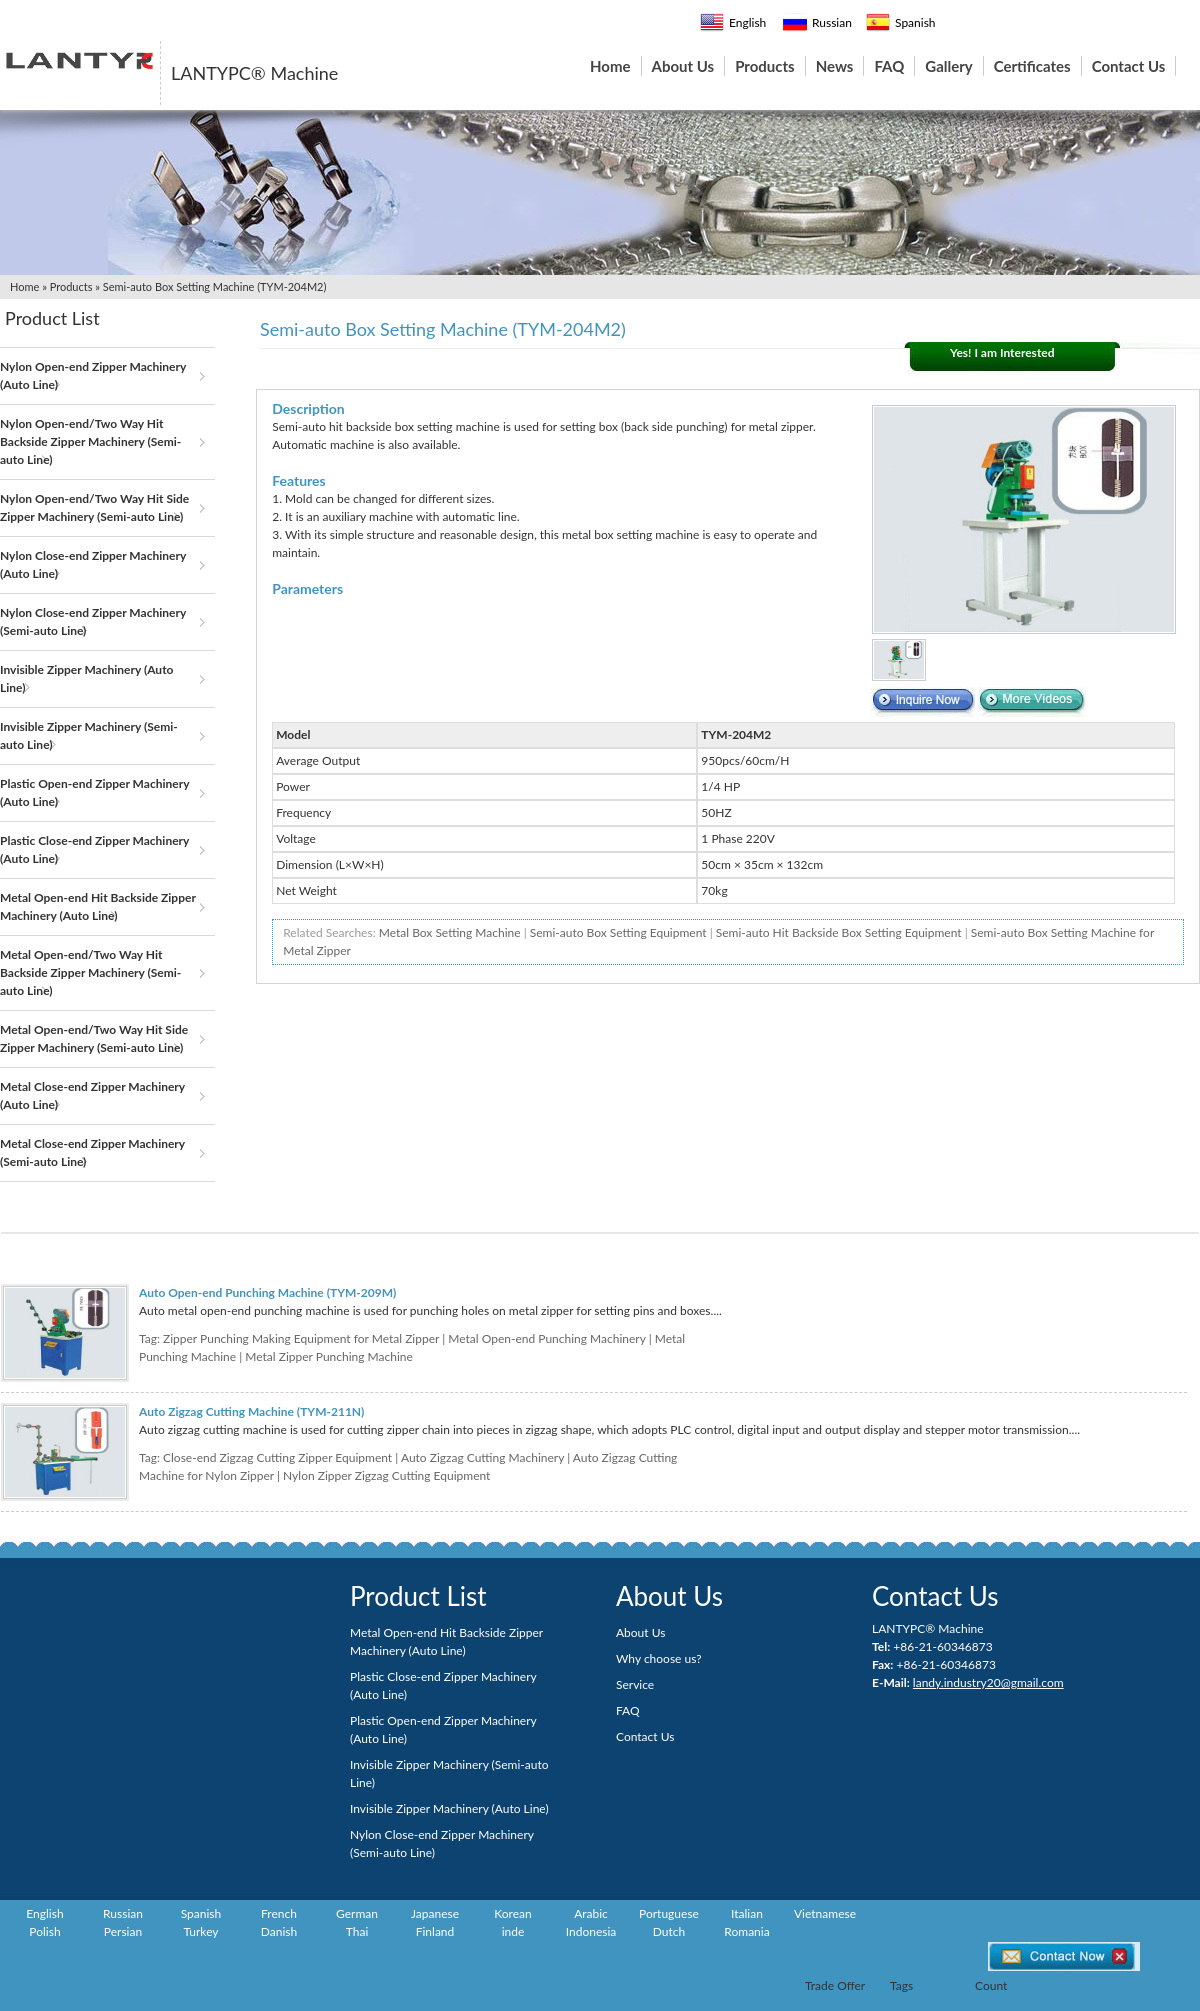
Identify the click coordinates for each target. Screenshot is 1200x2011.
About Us (683, 66)
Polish (44, 1931)
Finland (435, 1931)
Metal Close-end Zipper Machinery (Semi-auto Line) (92, 1152)
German (357, 1913)
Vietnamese (825, 1913)
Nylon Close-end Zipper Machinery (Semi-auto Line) (93, 621)
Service (635, 1684)
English (733, 22)
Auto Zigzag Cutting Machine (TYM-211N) (251, 1411)
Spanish (901, 22)
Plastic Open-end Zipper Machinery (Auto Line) (94, 792)
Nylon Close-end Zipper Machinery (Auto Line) (93, 564)
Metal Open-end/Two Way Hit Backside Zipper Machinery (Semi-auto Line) (90, 972)
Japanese (435, 1913)
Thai (357, 1931)
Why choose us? (659, 1658)
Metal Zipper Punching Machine (329, 1356)
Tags (901, 1985)
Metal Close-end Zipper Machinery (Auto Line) (92, 1095)
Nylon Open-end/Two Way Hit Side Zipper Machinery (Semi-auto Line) (94, 507)
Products (765, 66)
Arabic (591, 1913)
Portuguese (669, 1913)
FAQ (889, 66)
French (279, 1913)
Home (610, 66)
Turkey (200, 1931)
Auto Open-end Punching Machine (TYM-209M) (267, 1292)
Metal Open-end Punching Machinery (546, 1338)
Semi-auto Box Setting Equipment (618, 932)
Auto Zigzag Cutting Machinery (482, 1457)
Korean (512, 1913)
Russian (817, 22)
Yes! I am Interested (1002, 352)
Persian (123, 1931)
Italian (747, 1913)
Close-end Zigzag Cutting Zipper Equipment (277, 1457)
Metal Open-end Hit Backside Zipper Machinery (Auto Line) (98, 906)
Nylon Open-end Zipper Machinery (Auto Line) (93, 375)
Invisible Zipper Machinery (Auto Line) (86, 678)
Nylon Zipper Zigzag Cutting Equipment (386, 1475)
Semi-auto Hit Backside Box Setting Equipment (839, 932)
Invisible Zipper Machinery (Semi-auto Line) (89, 735)
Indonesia (591, 1931)
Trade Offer (835, 1985)
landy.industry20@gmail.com (988, 1682)
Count (991, 1985)
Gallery (948, 66)
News (835, 66)
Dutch (669, 1931)
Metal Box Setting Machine (450, 932)
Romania (746, 1931)
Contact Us (1129, 66)
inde (513, 1931)
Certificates (1032, 66)
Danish (279, 1931)
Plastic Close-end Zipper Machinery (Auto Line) (94, 849)
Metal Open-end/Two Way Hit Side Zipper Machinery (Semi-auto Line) (94, 1038)
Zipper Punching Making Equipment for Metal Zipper (301, 1338)
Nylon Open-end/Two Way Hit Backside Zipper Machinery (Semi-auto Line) (90, 441)
